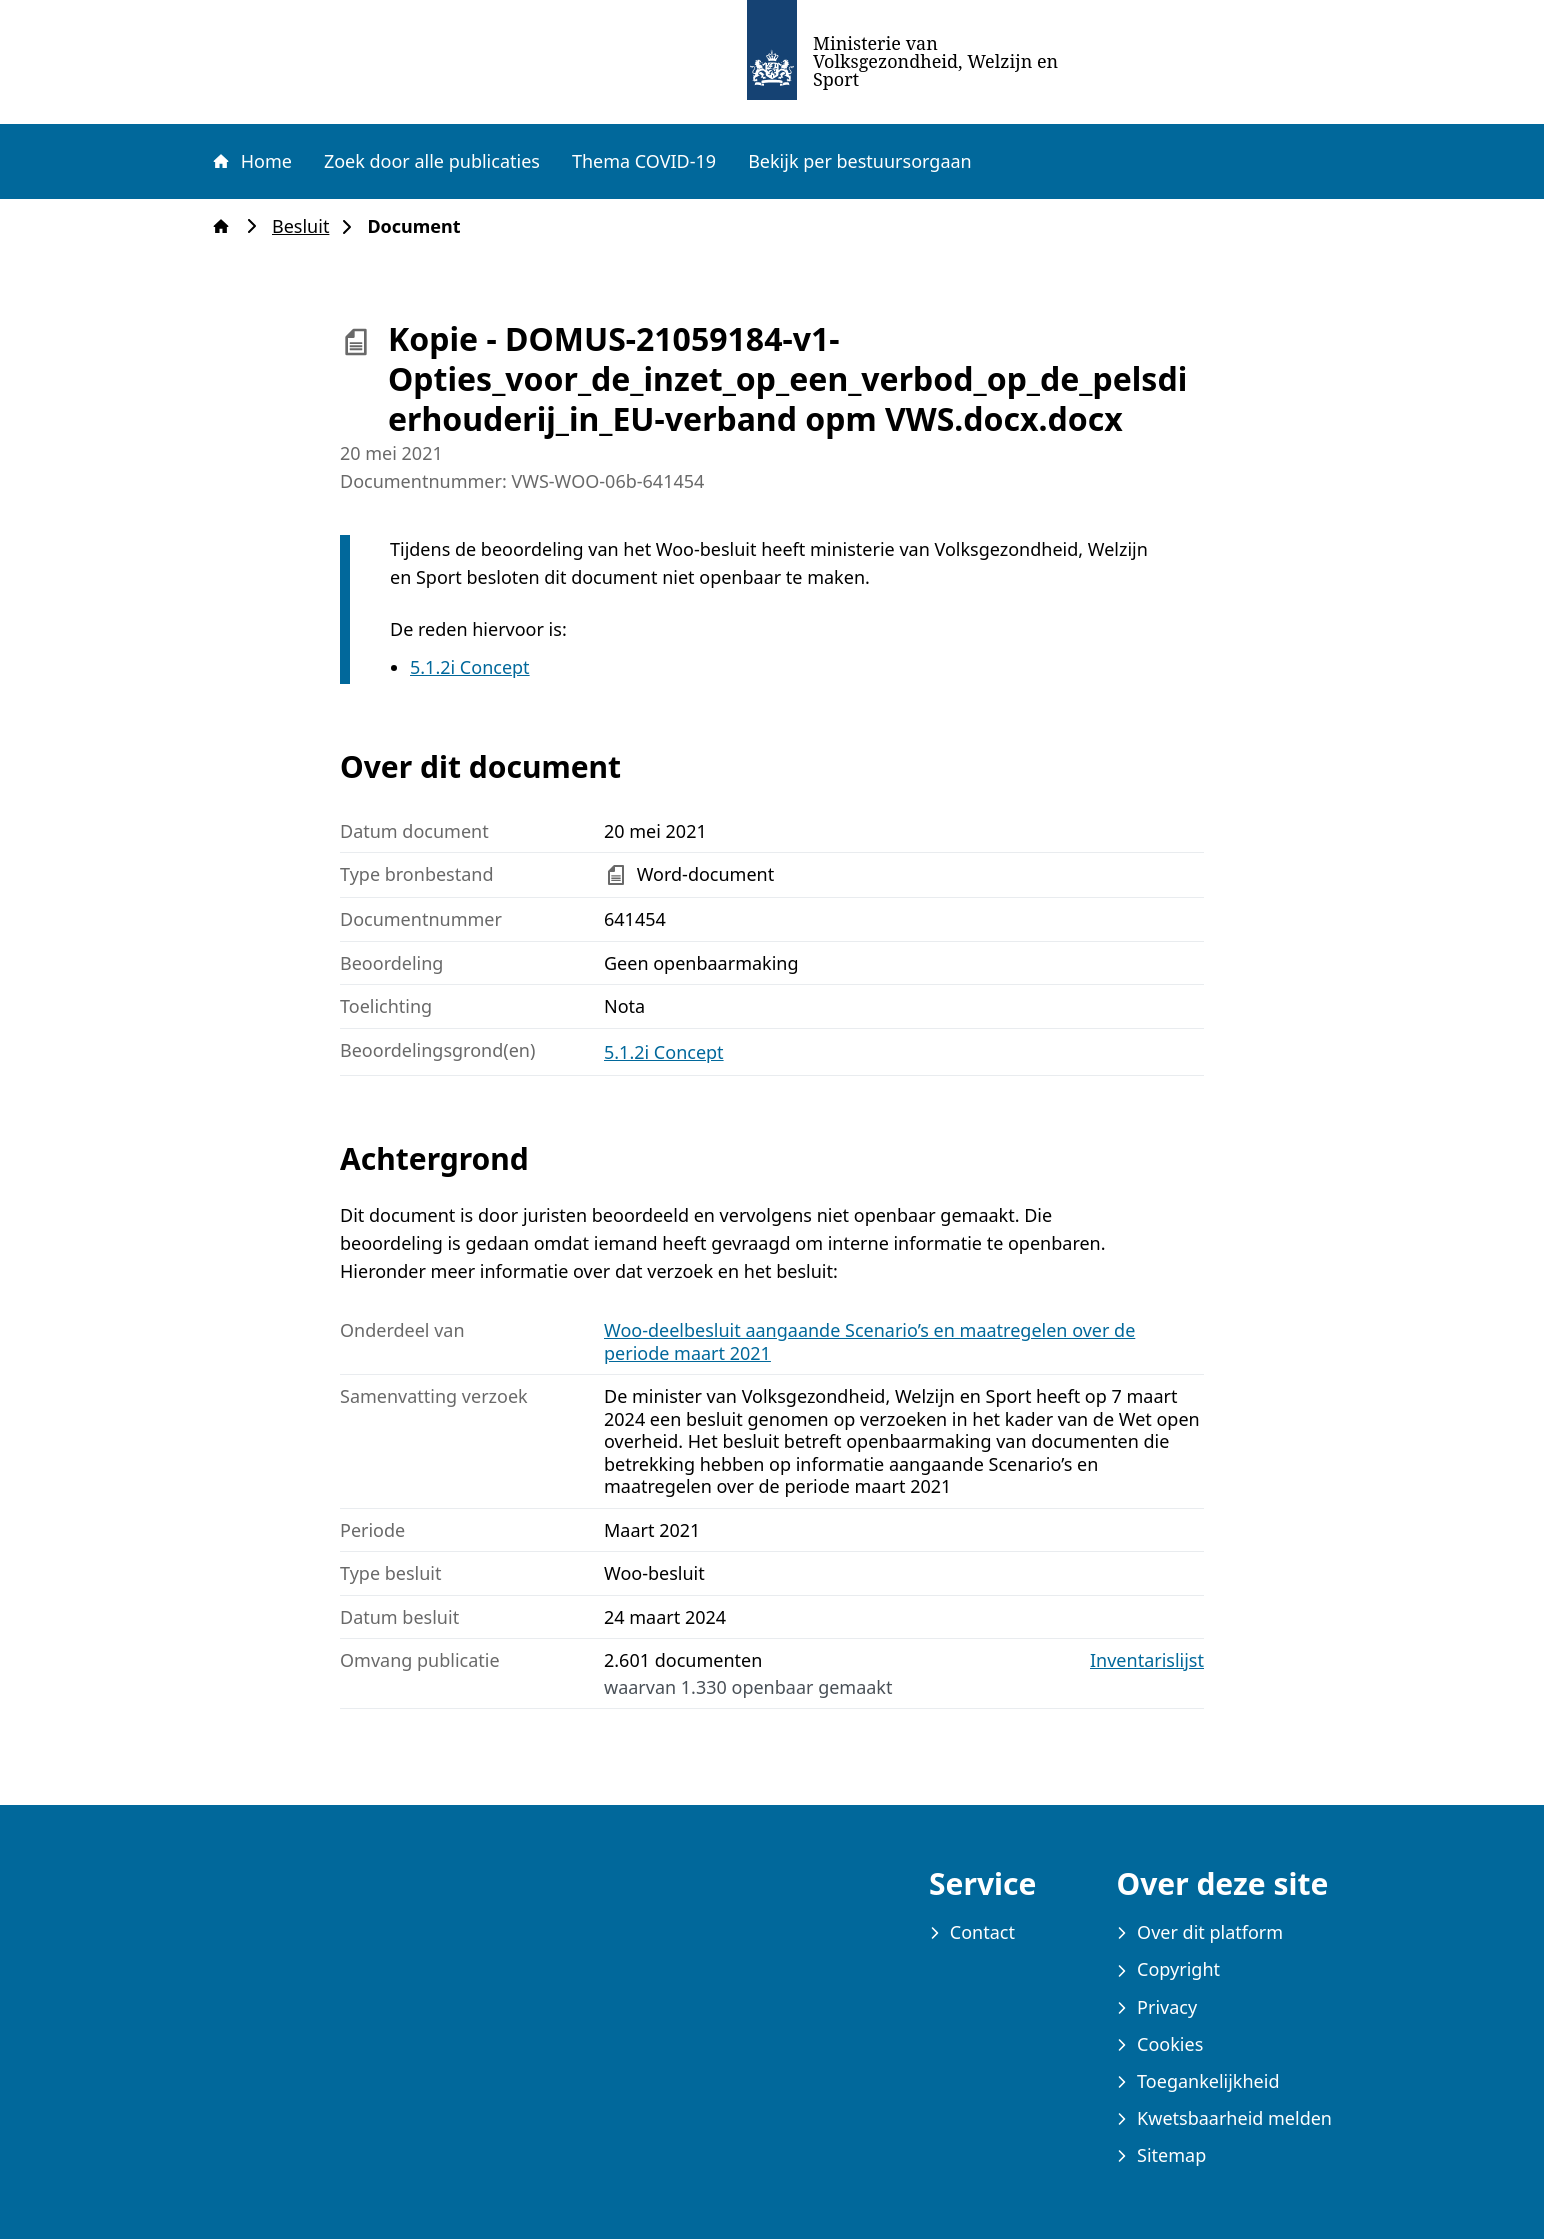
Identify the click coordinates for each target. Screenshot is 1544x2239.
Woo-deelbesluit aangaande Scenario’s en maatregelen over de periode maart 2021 (869, 1341)
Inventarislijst (1147, 1660)
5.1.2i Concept (470, 667)
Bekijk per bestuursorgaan (860, 161)
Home (251, 161)
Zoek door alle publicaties (432, 161)
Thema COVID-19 (644, 161)
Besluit (306, 226)
